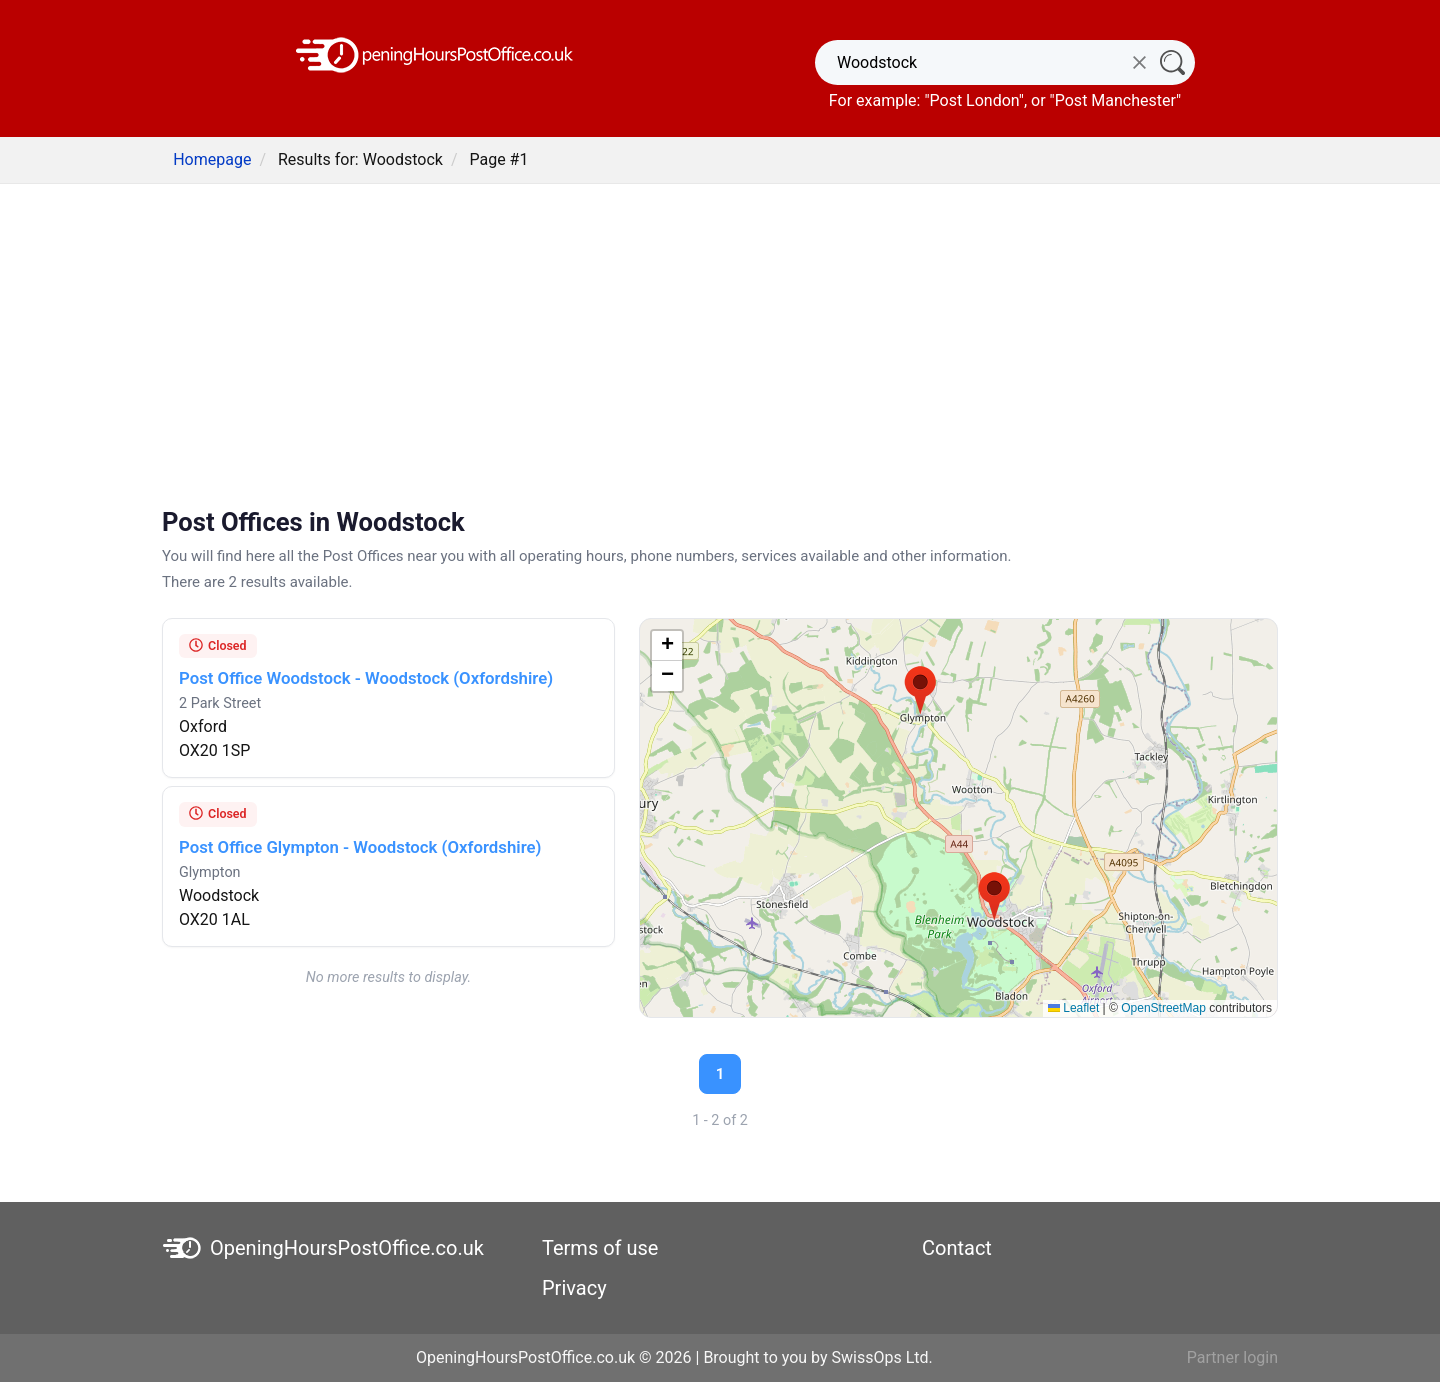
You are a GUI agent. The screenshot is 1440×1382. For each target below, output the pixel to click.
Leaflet (1073, 1008)
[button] (994, 897)
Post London (974, 100)
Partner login (1232, 1357)
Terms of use (600, 1248)
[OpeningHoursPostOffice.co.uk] (435, 53)
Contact (957, 1248)
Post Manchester (1115, 100)
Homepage (212, 159)
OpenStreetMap (1163, 1008)
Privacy (574, 1288)
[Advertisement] (720, 348)
